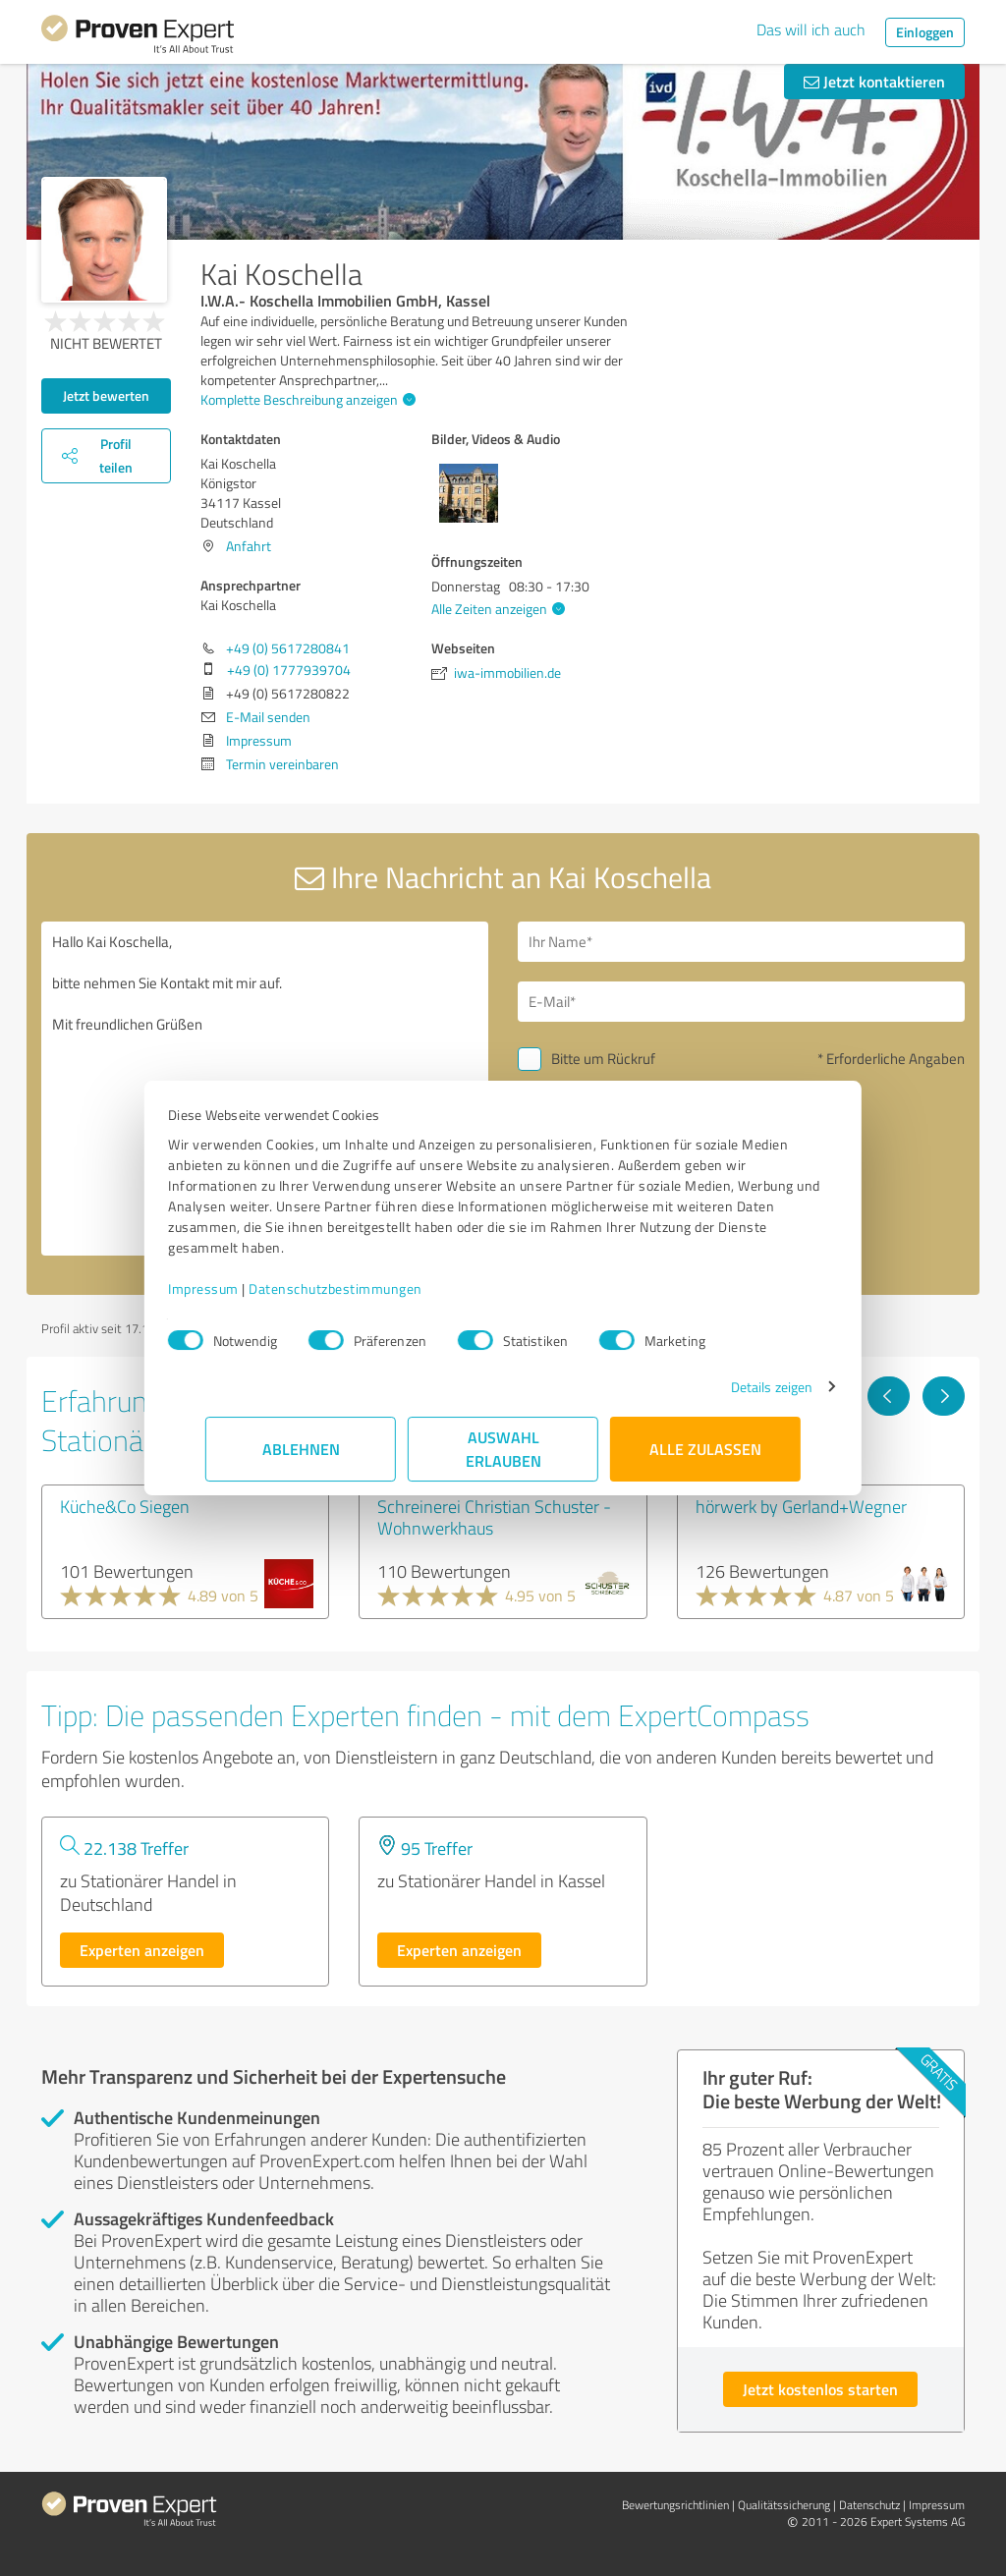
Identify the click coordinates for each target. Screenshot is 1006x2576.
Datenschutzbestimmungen (373, 1288)
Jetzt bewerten (106, 395)
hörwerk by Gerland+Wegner (801, 1506)
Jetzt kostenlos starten (820, 2389)
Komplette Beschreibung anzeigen (305, 399)
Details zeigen (734, 1386)
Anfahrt (248, 545)
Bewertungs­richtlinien (675, 2504)
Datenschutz (869, 2504)
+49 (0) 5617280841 (288, 648)
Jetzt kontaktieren (874, 81)
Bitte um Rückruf (603, 1058)
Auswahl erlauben (503, 1449)
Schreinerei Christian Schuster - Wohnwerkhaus (494, 1517)
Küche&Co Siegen (125, 1506)
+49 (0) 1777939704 (289, 669)
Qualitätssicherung (784, 2504)
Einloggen (925, 32)
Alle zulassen (705, 1448)
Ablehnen (301, 1448)
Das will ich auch (811, 29)
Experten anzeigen (142, 1949)
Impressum (240, 1288)
